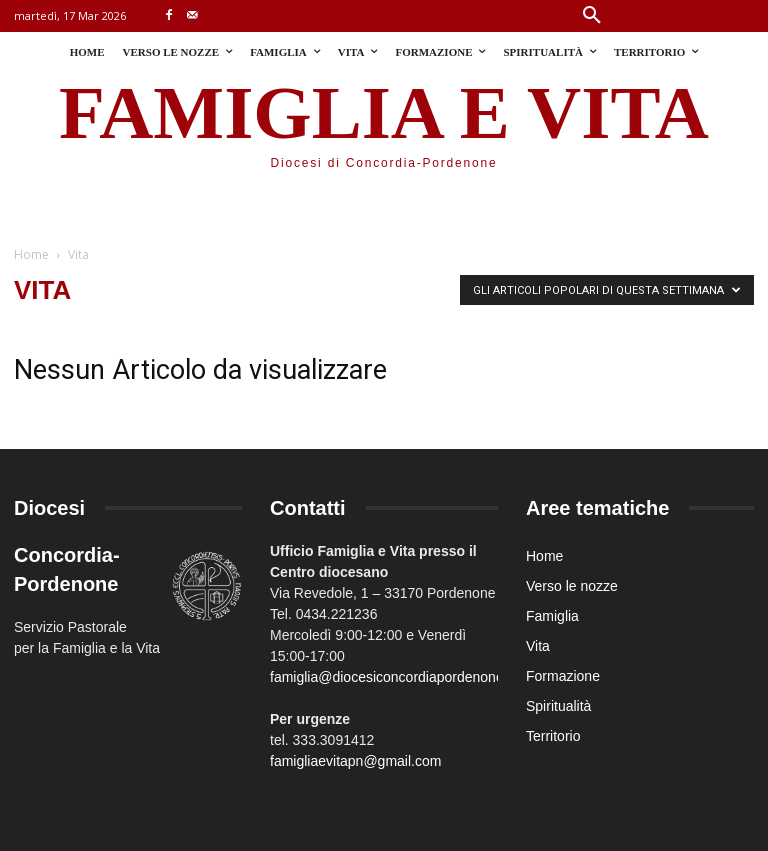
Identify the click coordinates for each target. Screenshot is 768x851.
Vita (538, 646)
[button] (592, 16)
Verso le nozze (572, 586)
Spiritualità (558, 706)
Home (31, 254)
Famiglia (552, 616)
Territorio (553, 736)
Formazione (563, 676)
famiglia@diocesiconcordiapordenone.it (392, 677)
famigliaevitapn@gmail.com (355, 761)
